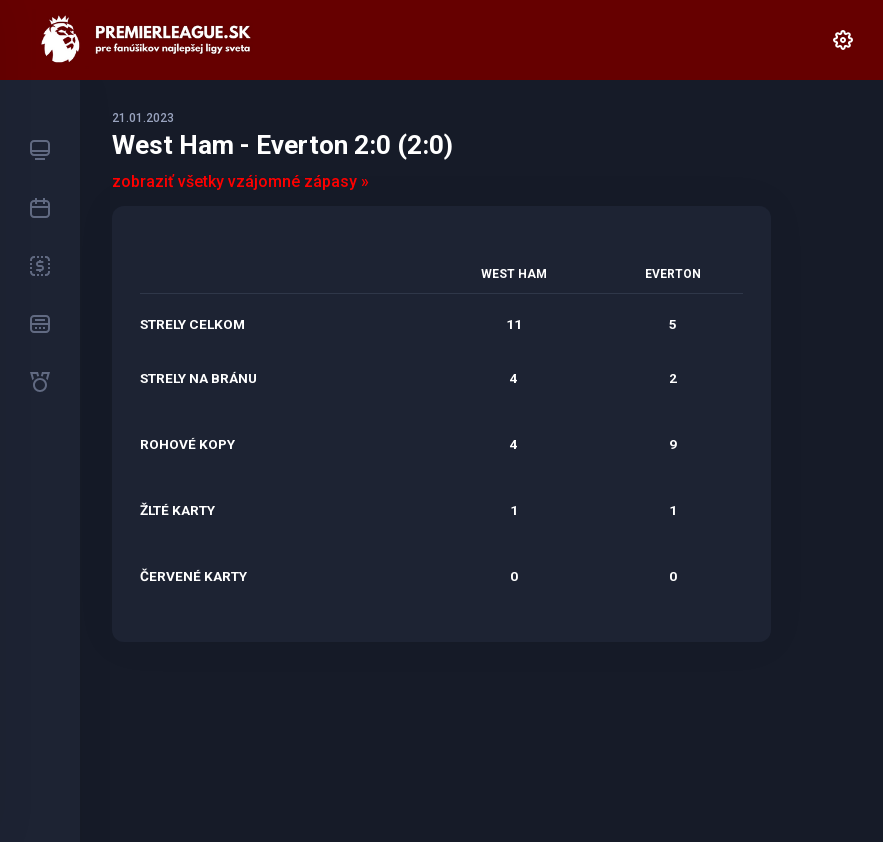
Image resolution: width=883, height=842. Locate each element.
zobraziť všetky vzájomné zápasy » (240, 181)
